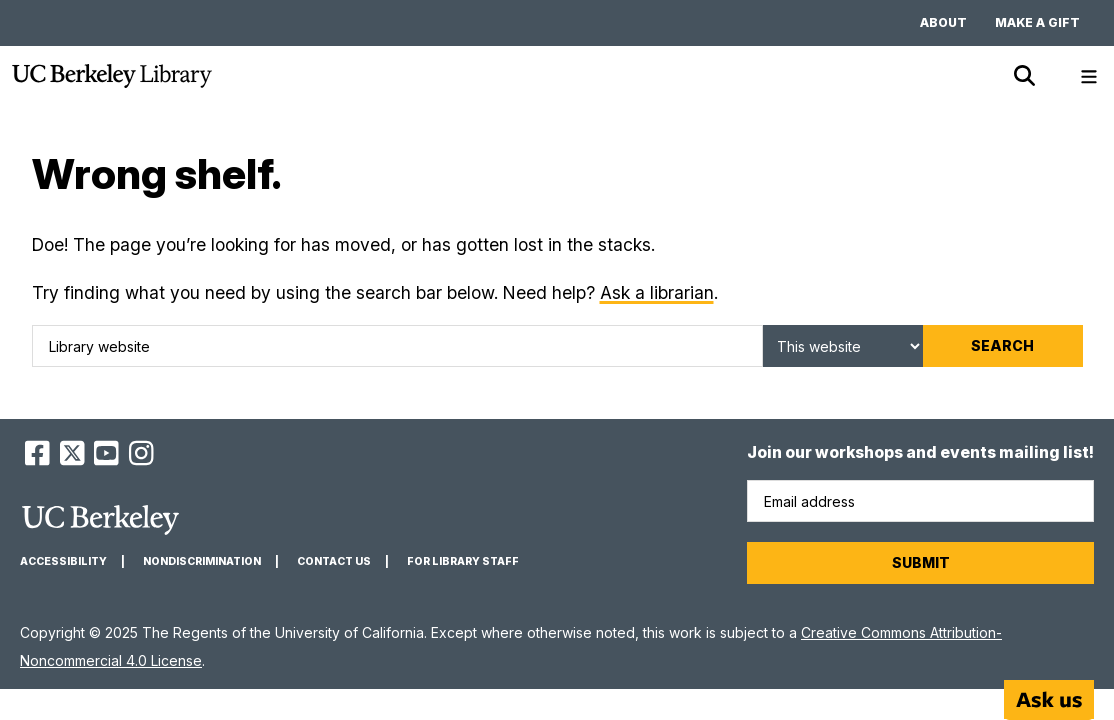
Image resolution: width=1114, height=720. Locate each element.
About (943, 22)
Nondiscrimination (202, 561)
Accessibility (63, 561)
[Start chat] (1049, 700)
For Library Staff (463, 561)
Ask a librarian (657, 292)
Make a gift (1037, 22)
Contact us (334, 561)
